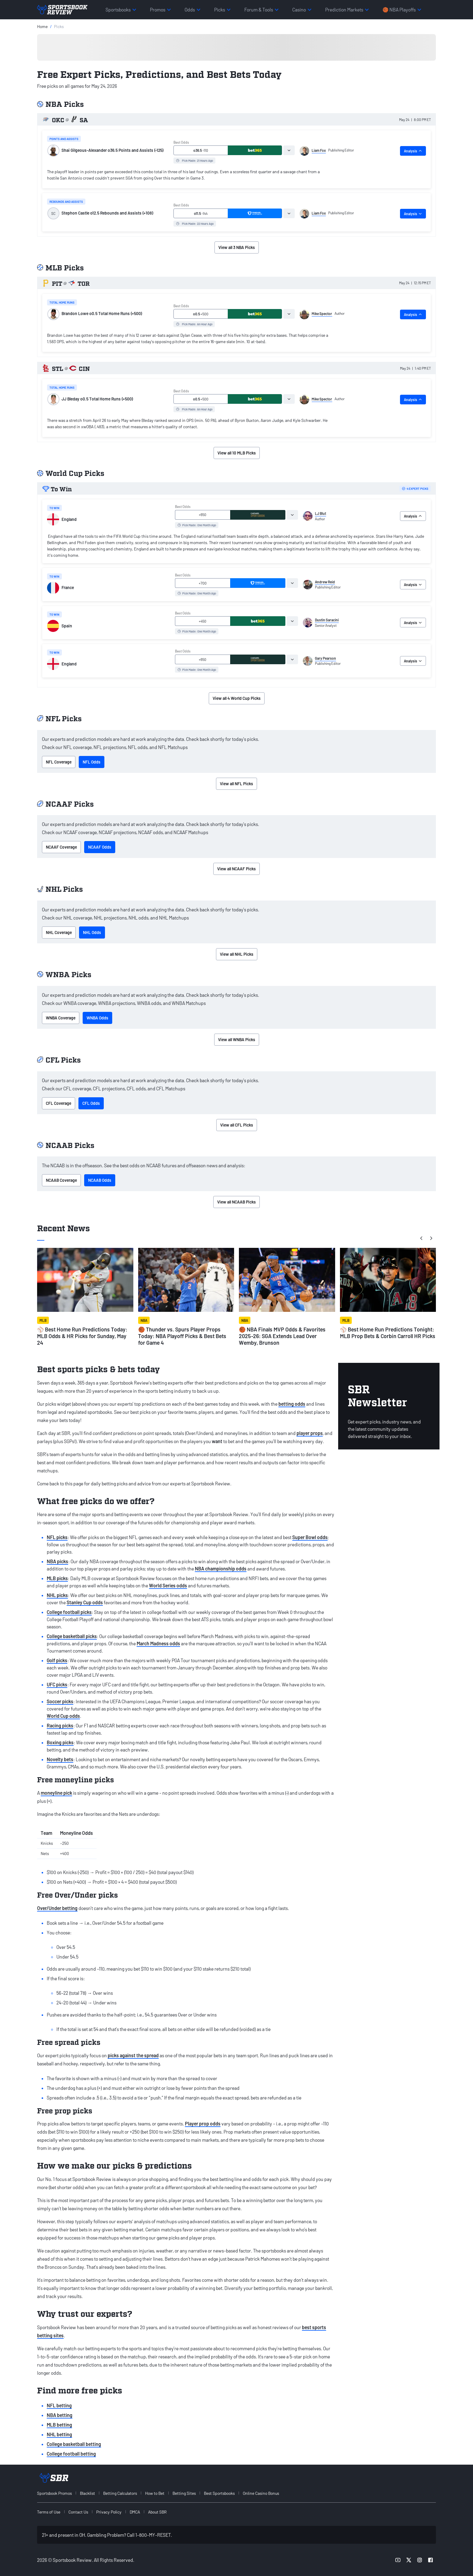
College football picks (69, 1612)
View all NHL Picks (236, 954)
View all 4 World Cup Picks (237, 698)
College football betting (71, 2453)
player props (310, 1433)
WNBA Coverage (60, 1017)
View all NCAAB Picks (236, 1201)
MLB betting (59, 2425)
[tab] (289, 150)
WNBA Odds (97, 1017)
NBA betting (59, 2415)
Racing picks (60, 1725)
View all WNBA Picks (236, 1039)
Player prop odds (203, 2123)
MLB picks (57, 1578)
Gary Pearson (325, 658)
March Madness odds (158, 1643)
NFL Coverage (58, 761)
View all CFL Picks (236, 1124)
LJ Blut (320, 513)
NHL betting (59, 2434)
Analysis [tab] (413, 151)
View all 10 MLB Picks (236, 452)
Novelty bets (60, 1759)
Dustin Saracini (327, 620)
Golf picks (57, 1660)
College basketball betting (74, 2444)
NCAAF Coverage (61, 847)
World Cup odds (63, 1716)
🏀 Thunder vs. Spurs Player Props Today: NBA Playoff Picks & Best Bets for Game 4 (182, 1336)
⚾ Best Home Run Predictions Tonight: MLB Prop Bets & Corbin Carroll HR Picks (387, 1332)
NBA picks (57, 1561)
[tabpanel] (189, 175)
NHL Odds (92, 932)
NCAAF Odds (99, 847)
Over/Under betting (57, 1908)
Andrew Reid (325, 582)
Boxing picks (60, 1742)
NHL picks (57, 1595)
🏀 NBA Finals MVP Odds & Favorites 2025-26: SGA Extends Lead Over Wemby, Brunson (282, 1336)
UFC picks (57, 1684)
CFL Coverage (58, 1103)
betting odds (291, 1404)
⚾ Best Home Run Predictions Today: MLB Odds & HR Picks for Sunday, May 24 (82, 1336)
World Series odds (168, 1585)
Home (42, 26)
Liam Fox (319, 150)
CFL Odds (91, 1103)
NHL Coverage (59, 932)
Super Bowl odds (310, 1537)
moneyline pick (56, 1793)
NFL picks (57, 1537)
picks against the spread (133, 2055)
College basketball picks (72, 1636)
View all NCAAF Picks (236, 868)
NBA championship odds (220, 1568)
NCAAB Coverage (61, 1180)
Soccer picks (60, 1701)
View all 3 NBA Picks (236, 247)
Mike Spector (322, 313)
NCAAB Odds (99, 1180)
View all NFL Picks (236, 783)
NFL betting (59, 2405)
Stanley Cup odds (85, 1602)
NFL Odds (91, 761)
